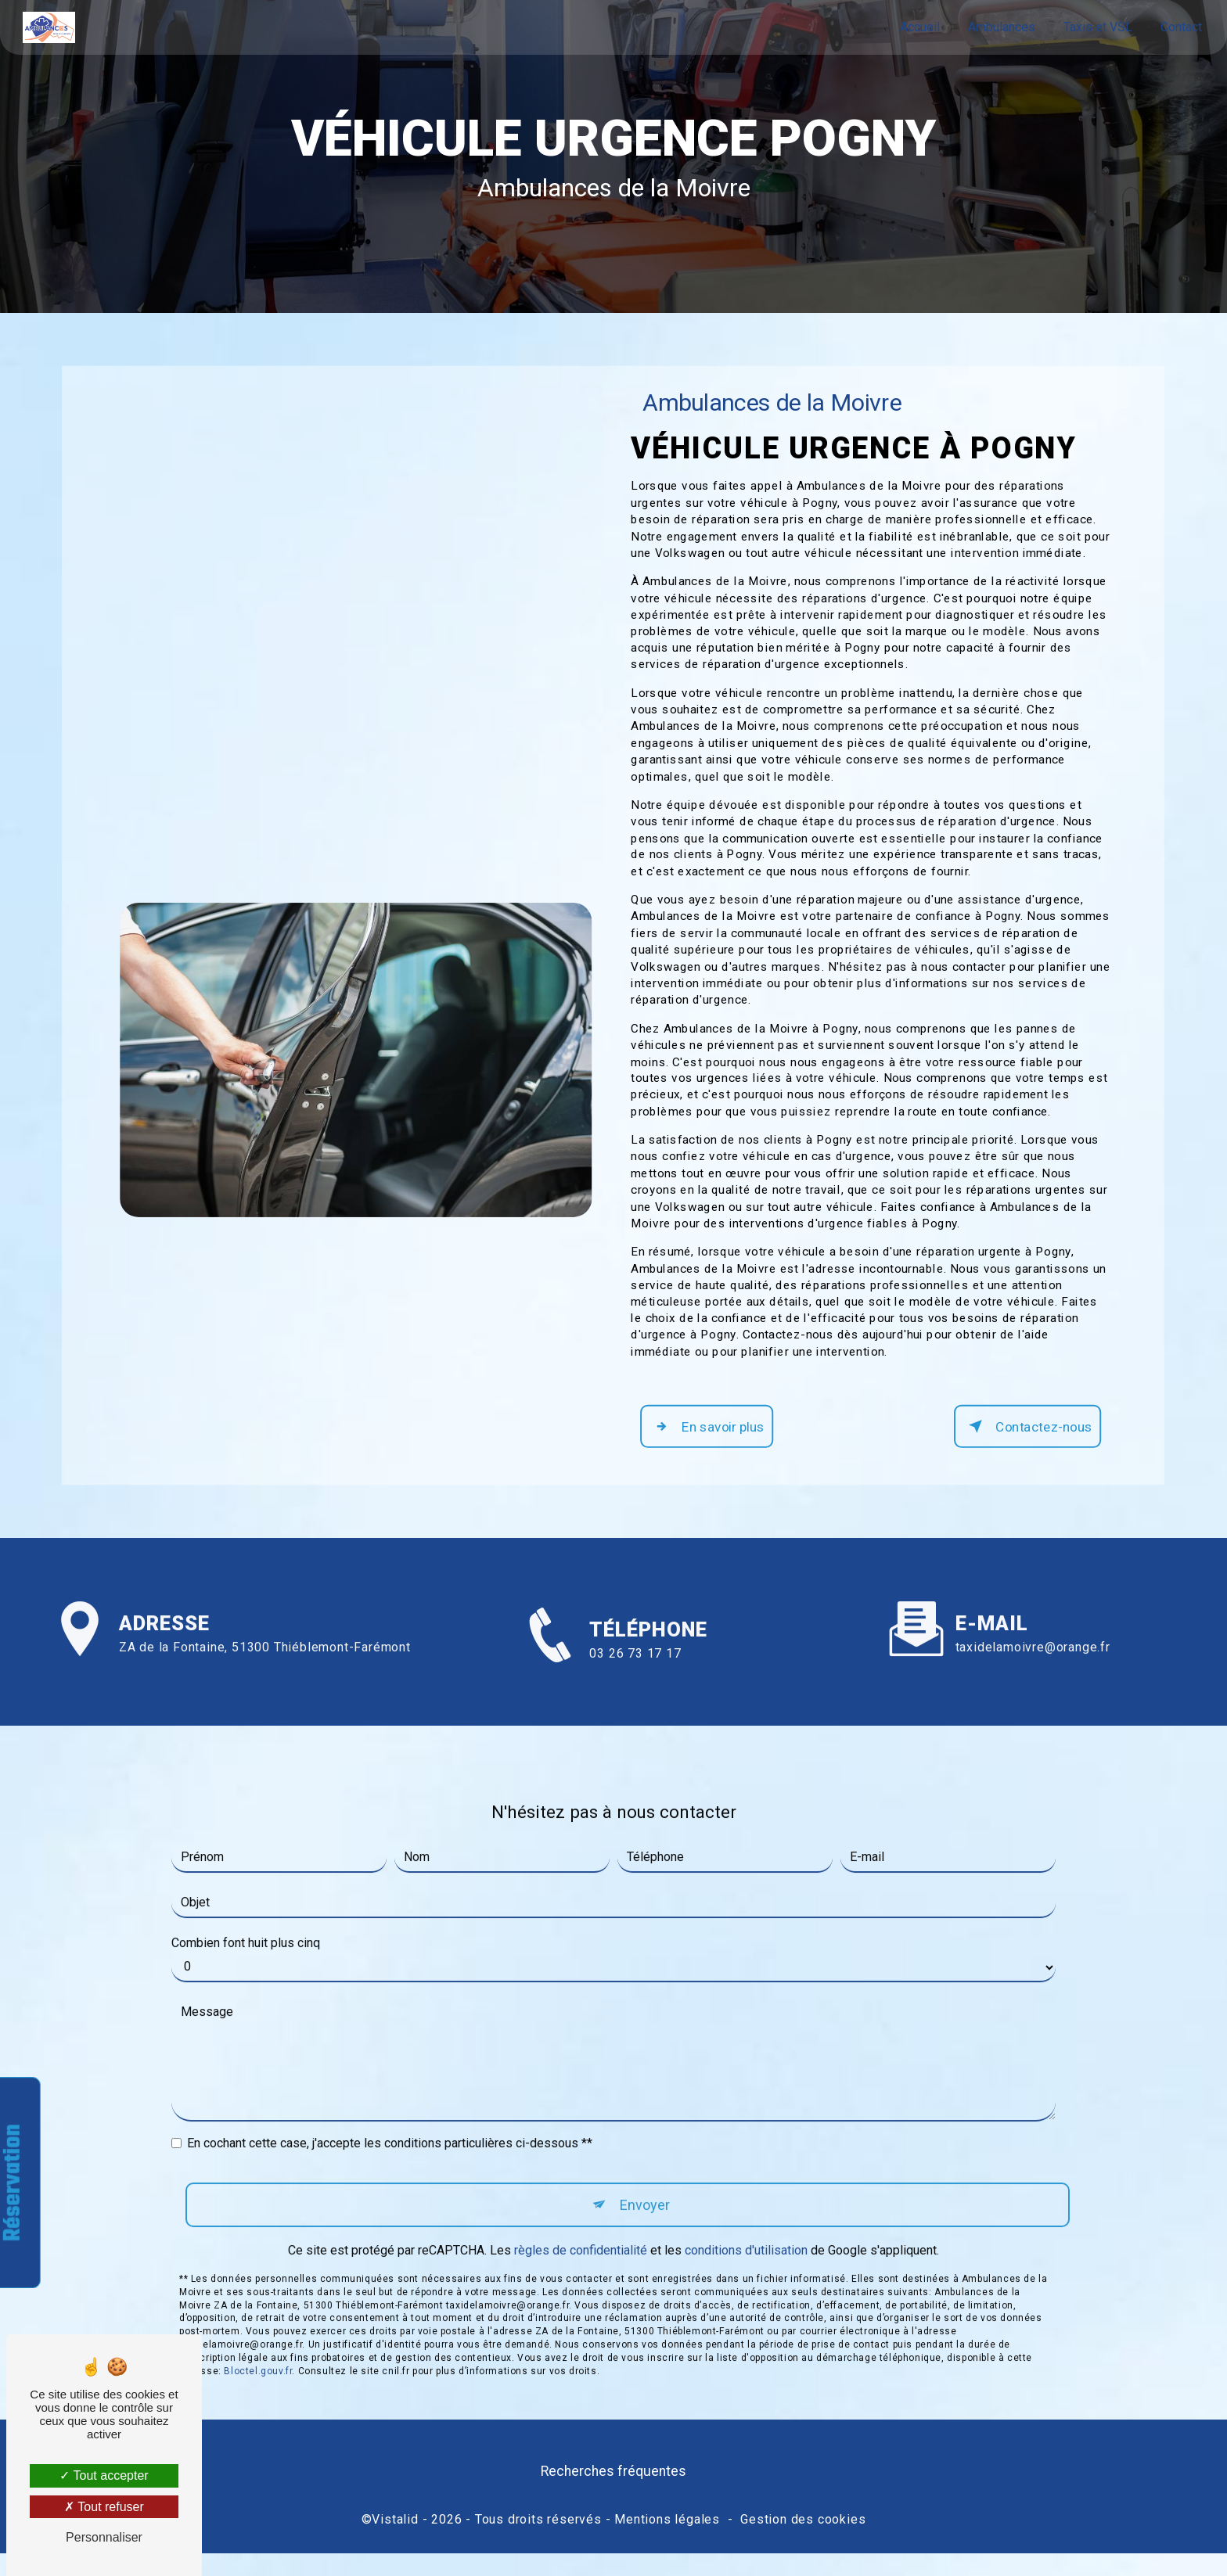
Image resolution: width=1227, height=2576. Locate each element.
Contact (1179, 27)
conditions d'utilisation (746, 2243)
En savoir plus (714, 1447)
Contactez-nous (1016, 1447)
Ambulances (1000, 27)
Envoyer (646, 2196)
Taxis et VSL (1096, 27)
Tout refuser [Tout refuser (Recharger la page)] (104, 2506)
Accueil (918, 27)
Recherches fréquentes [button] (613, 2497)
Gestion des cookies (802, 2542)
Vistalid (395, 2542)
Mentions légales (667, 2542)
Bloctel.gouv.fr (258, 2364)
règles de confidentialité (580, 2243)
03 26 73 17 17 (635, 1712)
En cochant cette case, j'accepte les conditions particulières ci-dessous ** (389, 2133)
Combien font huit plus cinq (245, 1933)
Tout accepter (103, 2475)
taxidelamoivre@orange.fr (1032, 1637)
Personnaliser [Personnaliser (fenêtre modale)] (104, 2537)
